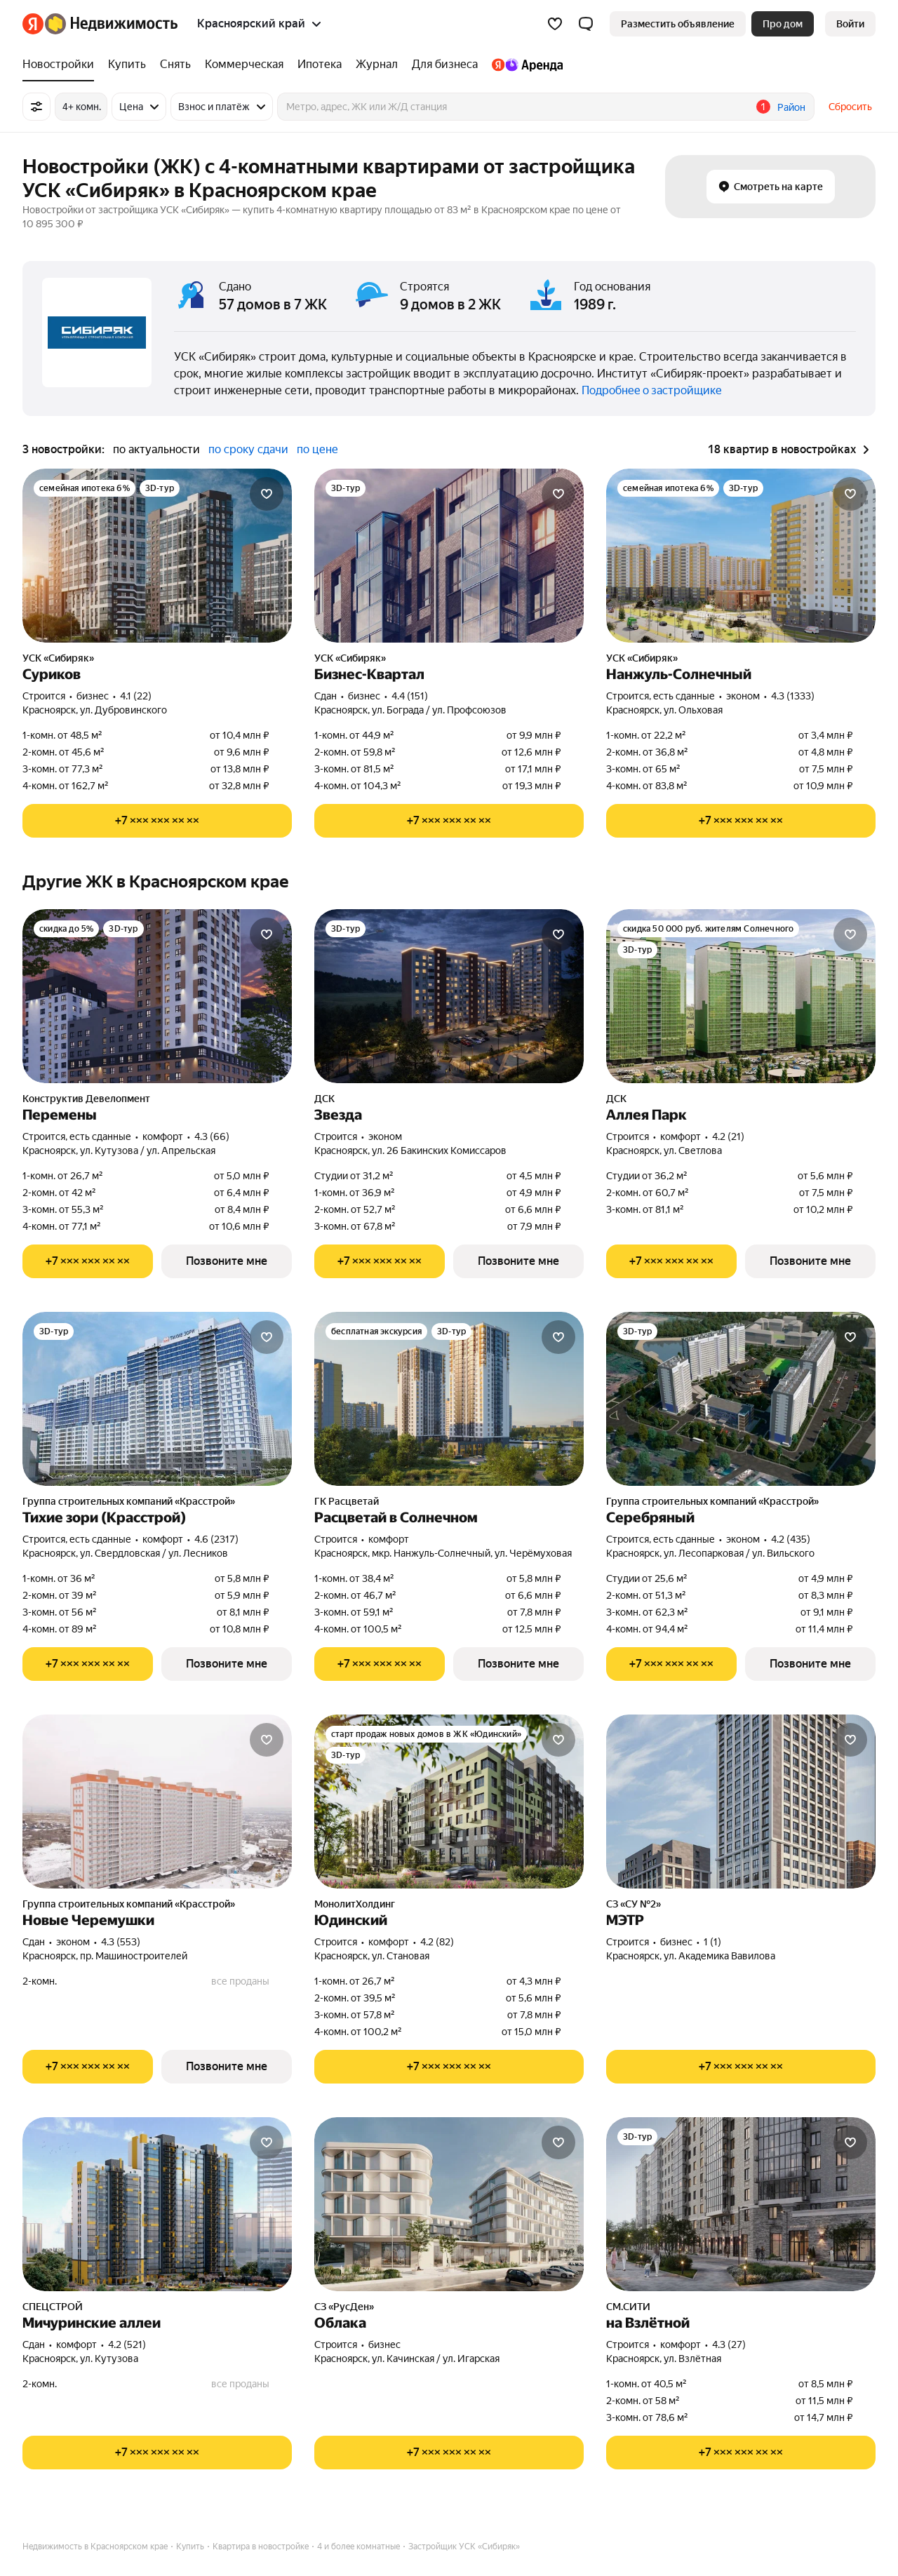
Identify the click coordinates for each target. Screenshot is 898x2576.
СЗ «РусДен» (344, 2306)
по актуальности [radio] (156, 449)
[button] (585, 23)
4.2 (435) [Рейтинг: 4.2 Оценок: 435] (790, 1539)
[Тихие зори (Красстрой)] (157, 1399)
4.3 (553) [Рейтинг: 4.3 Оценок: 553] (120, 1941)
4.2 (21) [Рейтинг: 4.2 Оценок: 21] (728, 1136)
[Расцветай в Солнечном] (449, 1399)
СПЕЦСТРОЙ (52, 2306)
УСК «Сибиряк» (58, 658)
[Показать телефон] (157, 821)
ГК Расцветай (346, 1501)
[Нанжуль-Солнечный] (741, 556)
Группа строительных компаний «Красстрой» (128, 1501)
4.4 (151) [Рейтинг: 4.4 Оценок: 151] (409, 696)
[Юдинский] (449, 1802)
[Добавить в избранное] (266, 494)
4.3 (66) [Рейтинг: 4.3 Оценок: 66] (211, 1136)
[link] (850, 23)
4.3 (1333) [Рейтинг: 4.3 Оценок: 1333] (793, 696)
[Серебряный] (741, 1399)
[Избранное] (555, 23)
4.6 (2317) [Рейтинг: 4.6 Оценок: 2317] (216, 1539)
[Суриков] (157, 556)
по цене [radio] (317, 449)
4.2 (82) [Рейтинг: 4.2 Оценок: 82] (437, 1941)
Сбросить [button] (850, 106)
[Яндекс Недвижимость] (111, 23)
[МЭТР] (741, 1802)
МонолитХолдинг (354, 1904)
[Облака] (449, 2204)
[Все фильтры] (36, 107)
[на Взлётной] (741, 2204)
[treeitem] (61, 64)
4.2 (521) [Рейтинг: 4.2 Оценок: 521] (127, 2344)
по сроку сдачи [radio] (248, 449)
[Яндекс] (32, 23)
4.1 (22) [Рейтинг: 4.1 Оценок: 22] (136, 696)
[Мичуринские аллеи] (157, 2204)
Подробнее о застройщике (652, 390)
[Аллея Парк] (741, 996)
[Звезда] (449, 996)
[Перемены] (157, 996)
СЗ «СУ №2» (633, 1904)
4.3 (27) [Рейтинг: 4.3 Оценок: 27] (729, 2344)
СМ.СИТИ (628, 2306)
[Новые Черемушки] (157, 1802)
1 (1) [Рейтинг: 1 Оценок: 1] (712, 1941)
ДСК (324, 1098)
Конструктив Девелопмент (86, 1098)
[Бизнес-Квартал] (449, 556)
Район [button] (791, 107)
